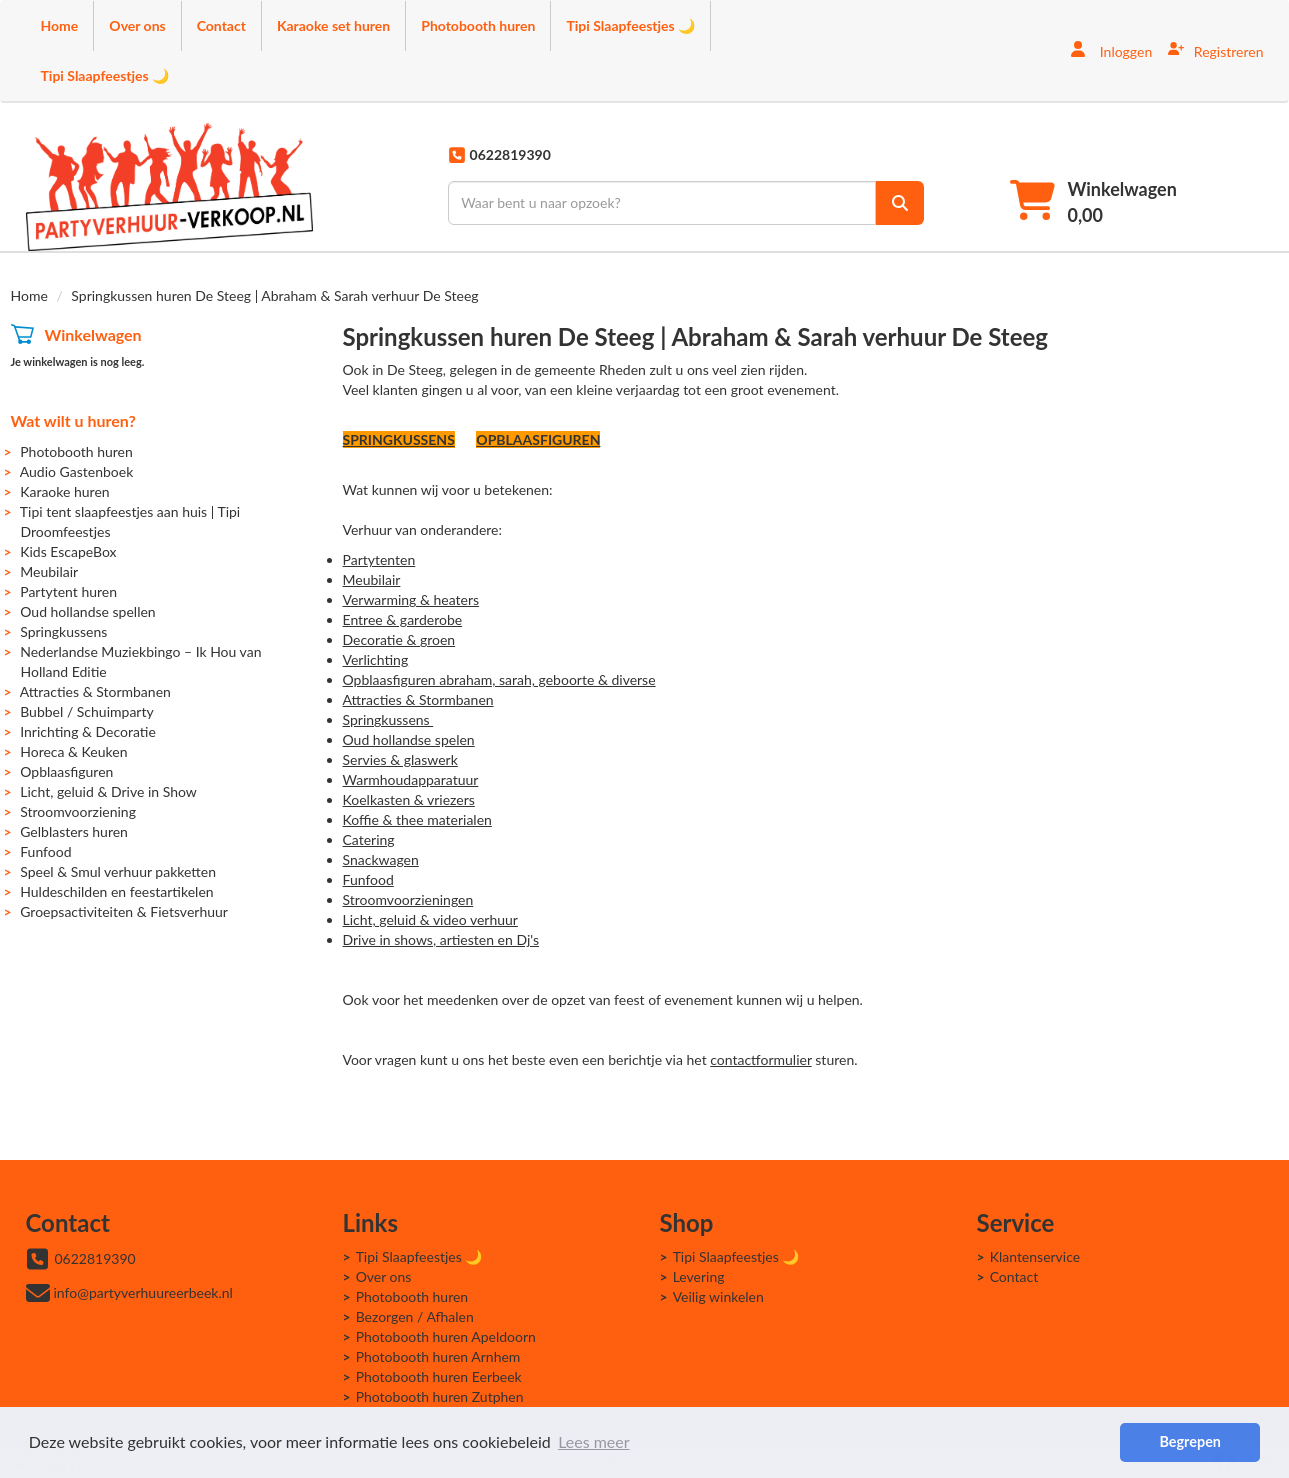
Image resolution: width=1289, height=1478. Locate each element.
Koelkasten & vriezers (409, 799)
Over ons (137, 25)
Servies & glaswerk (400, 759)
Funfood (45, 851)
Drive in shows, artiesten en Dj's (441, 939)
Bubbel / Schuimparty (86, 711)
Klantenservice (1035, 1256)
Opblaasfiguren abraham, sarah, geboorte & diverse (499, 679)
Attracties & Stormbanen (95, 691)
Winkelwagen (92, 334)
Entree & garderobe (403, 619)
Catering (369, 839)
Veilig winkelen (718, 1296)
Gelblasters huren (74, 831)
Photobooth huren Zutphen (440, 1396)
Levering (699, 1276)
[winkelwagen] (1094, 202)
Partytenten (379, 559)
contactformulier (760, 1059)
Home (60, 25)
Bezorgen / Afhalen (415, 1316)
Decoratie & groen (399, 639)
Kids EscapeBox (68, 551)
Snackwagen (381, 859)
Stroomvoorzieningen (408, 899)
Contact (221, 25)
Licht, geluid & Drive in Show (108, 791)
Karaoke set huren (333, 25)
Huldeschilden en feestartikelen (116, 891)
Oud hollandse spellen (87, 611)
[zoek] (900, 203)
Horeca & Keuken (73, 751)
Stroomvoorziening (78, 811)
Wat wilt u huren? (73, 420)
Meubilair (49, 571)
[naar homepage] (169, 187)
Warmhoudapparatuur (411, 779)
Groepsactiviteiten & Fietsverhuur (124, 911)
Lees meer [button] (593, 1441)
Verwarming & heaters (411, 599)
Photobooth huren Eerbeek (439, 1376)
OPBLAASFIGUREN (538, 439)
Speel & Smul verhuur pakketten (118, 871)
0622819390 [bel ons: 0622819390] (95, 1258)
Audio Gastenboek (77, 471)
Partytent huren (68, 591)
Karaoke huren (64, 491)
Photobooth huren (478, 25)
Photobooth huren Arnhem (438, 1356)
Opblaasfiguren (66, 771)
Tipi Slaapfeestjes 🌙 (630, 25)
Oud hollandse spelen (409, 739)
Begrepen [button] (1189, 1441)
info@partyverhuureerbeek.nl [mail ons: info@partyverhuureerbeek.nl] (143, 1292)
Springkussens (63, 631)
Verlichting (376, 659)
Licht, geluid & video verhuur (430, 919)
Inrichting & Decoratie (88, 731)
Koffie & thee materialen (417, 819)
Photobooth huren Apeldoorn (446, 1336)
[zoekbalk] (662, 203)
